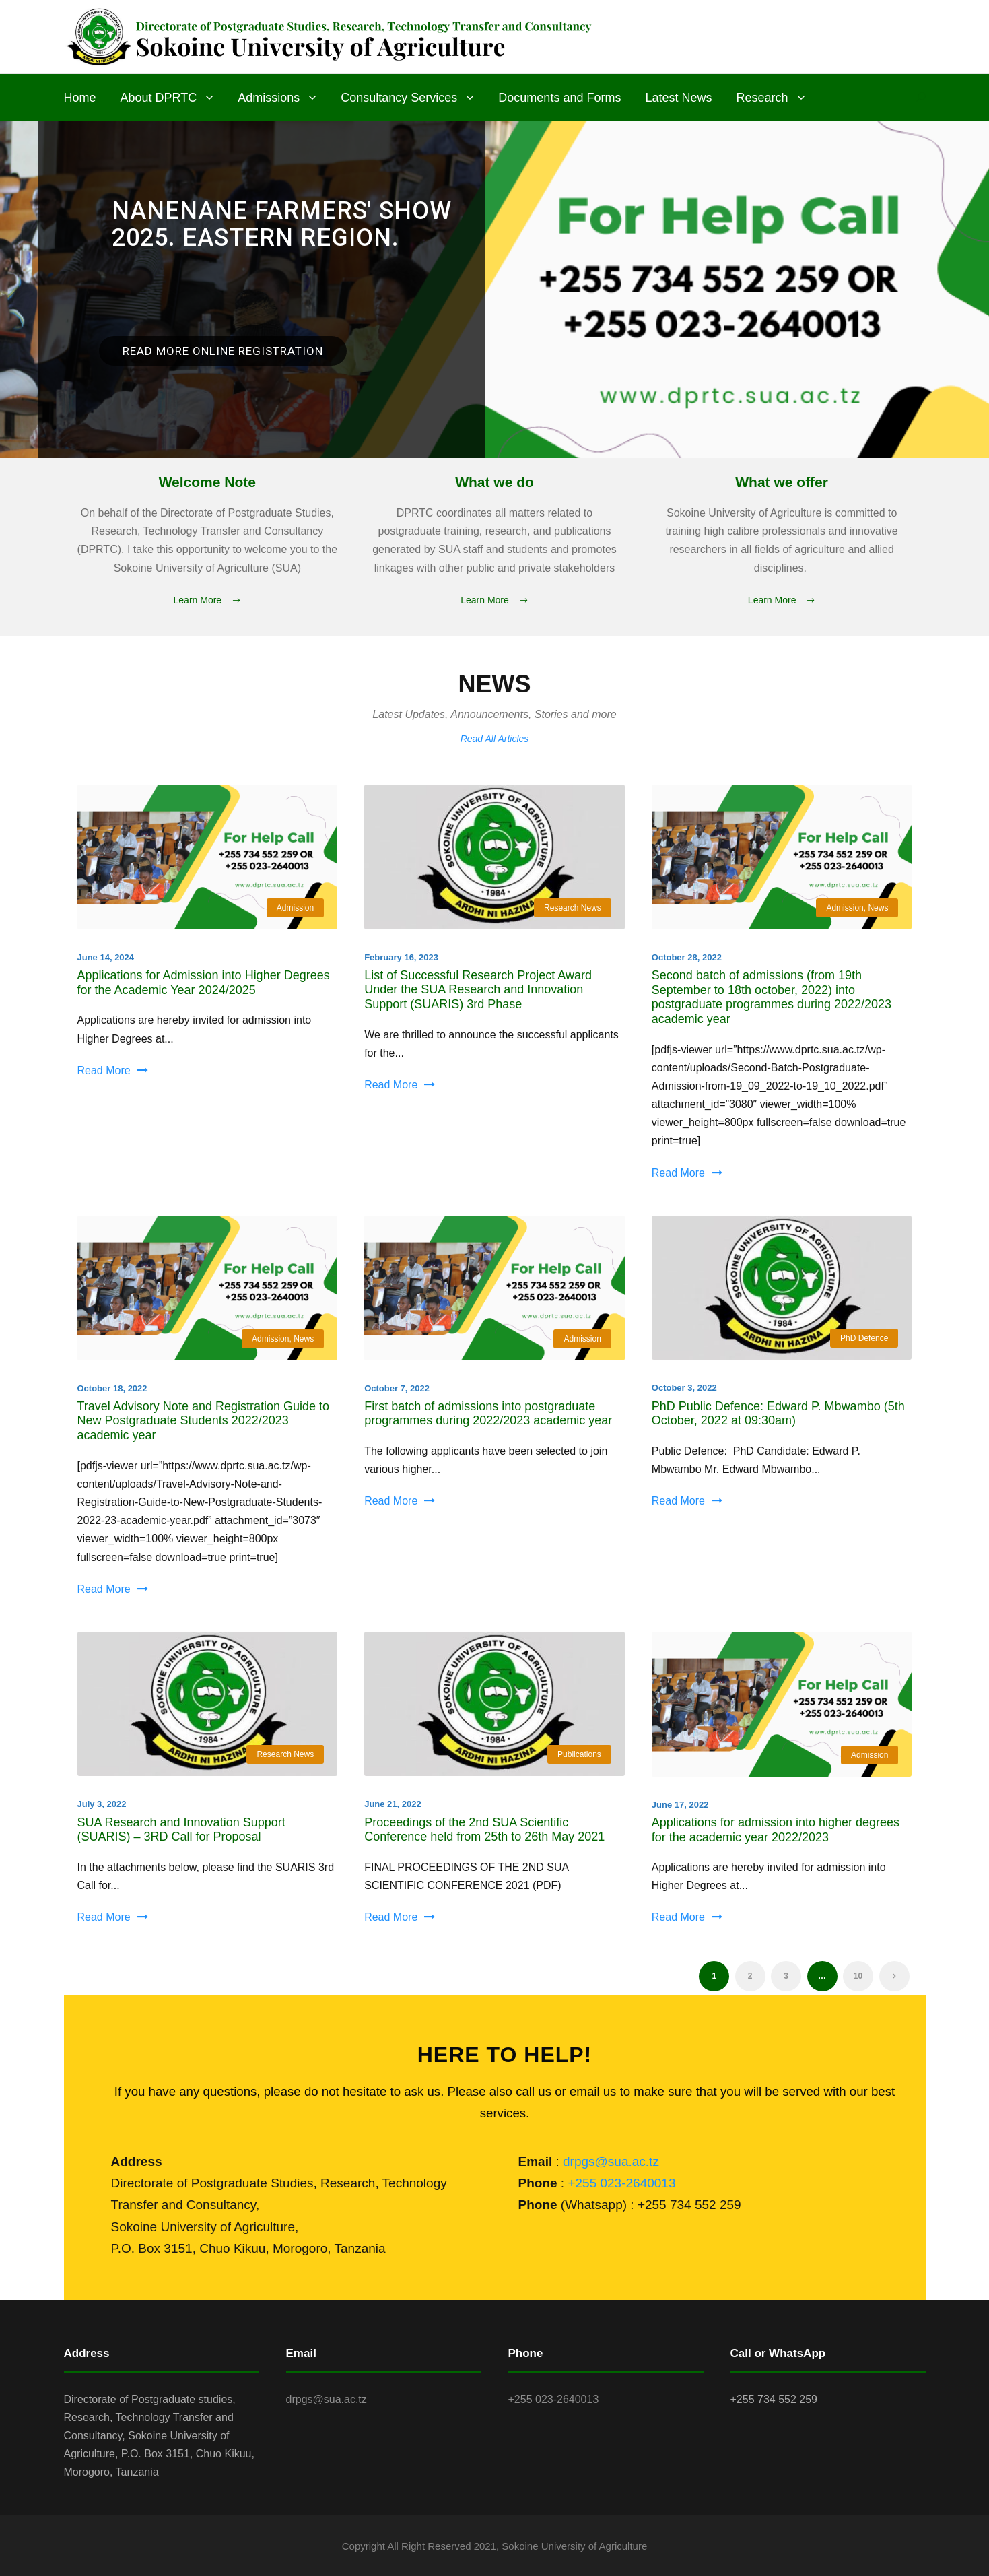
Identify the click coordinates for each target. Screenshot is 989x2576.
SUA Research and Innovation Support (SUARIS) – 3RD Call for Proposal (181, 1830)
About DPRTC (159, 97)
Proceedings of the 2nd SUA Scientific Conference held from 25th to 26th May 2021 (484, 1830)
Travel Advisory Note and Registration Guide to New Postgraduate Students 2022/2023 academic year (203, 1420)
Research (762, 97)
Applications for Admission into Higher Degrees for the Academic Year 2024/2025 (203, 982)
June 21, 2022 (392, 1804)
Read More (112, 1070)
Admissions (269, 97)
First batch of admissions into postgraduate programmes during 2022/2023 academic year (488, 1413)
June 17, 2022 (680, 1804)
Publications (579, 1754)
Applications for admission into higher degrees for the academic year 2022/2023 (775, 1830)
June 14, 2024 (106, 957)
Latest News (678, 97)
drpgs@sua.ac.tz (611, 2161)
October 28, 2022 (687, 957)
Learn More (208, 600)
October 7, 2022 (397, 1388)
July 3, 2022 (102, 1804)
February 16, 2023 (401, 957)
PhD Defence (864, 1338)
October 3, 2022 (684, 1388)
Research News (572, 908)
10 (858, 1976)
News (878, 908)
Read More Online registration (223, 351)
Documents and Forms (559, 97)
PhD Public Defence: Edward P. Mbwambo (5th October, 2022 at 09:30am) (778, 1413)
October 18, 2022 (112, 1388)
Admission (295, 908)
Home (80, 97)
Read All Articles (495, 738)
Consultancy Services (399, 97)
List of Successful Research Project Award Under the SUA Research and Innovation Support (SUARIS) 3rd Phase (478, 989)
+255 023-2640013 (621, 2183)
